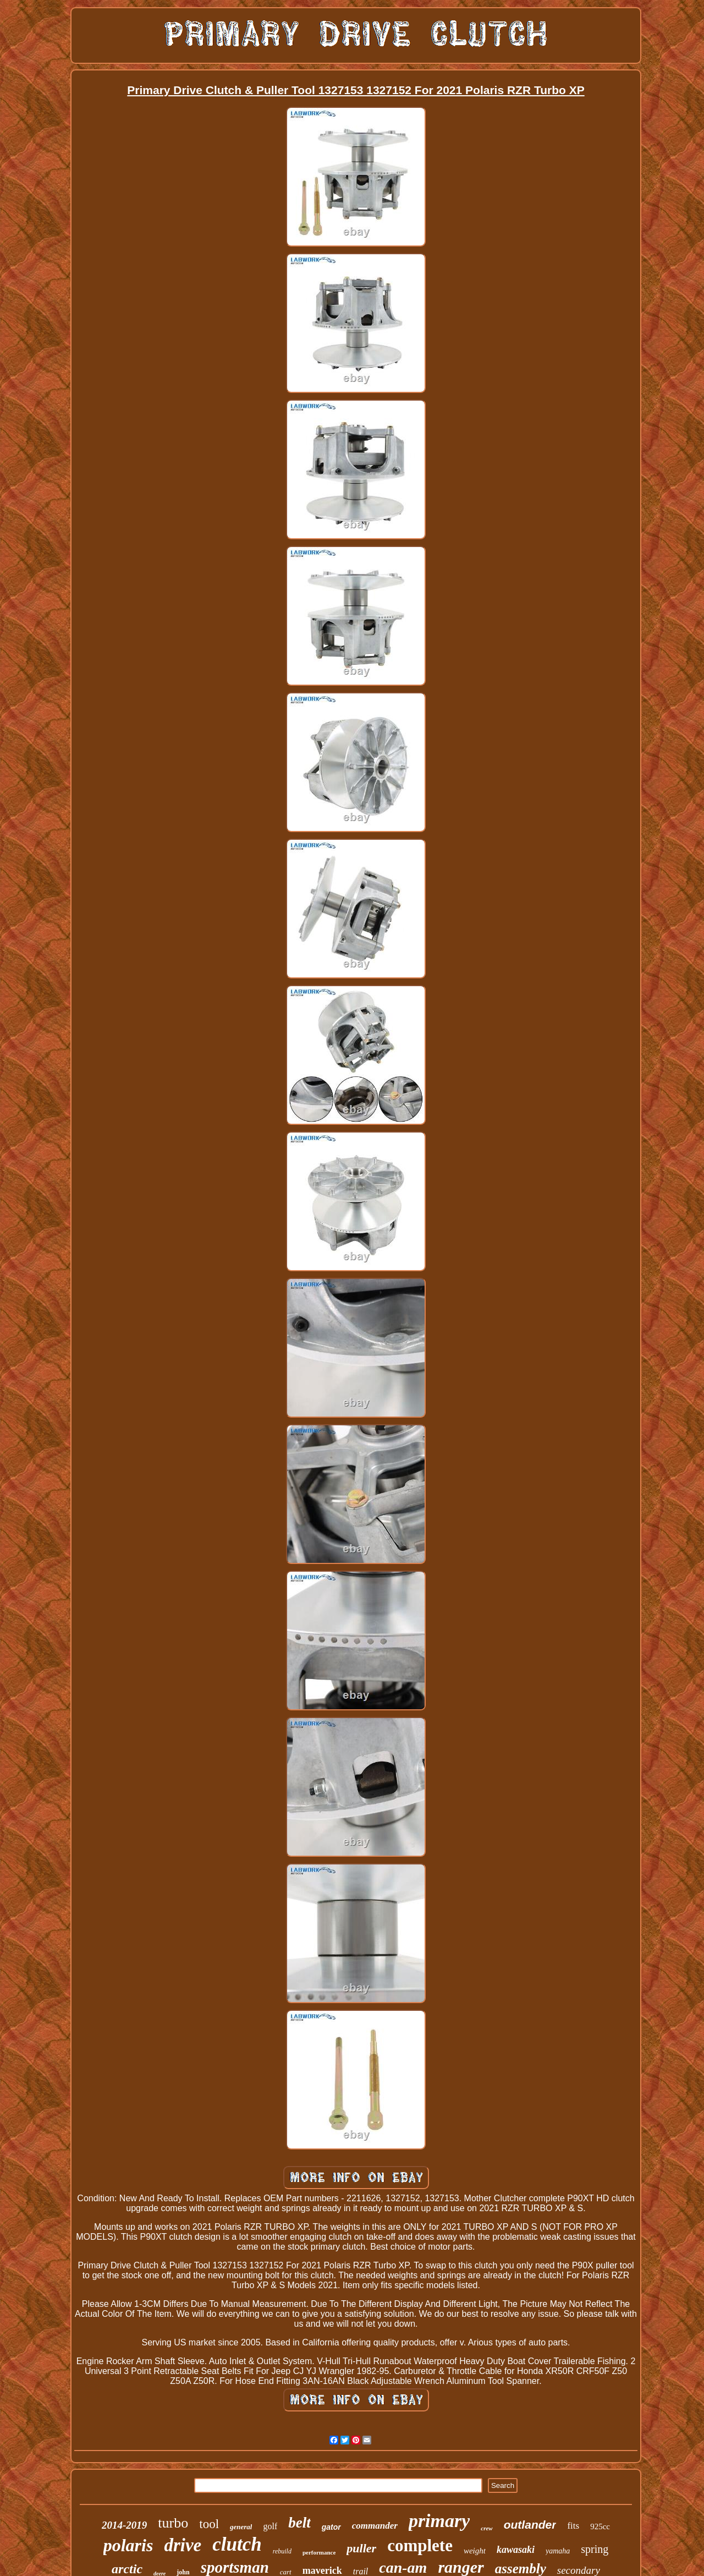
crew (486, 2528)
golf (270, 2526)
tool (209, 2524)
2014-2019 (124, 2525)
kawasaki (516, 2549)
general (241, 2527)
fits (573, 2525)
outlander (530, 2524)
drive (182, 2545)
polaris (128, 2545)
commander (375, 2525)
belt (299, 2522)
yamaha (558, 2551)
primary (439, 2521)
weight (475, 2550)
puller (361, 2548)
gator (331, 2527)
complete (420, 2545)
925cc (600, 2526)
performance (319, 2552)
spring (594, 2549)
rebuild (282, 2551)
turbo (173, 2523)
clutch (236, 2544)
